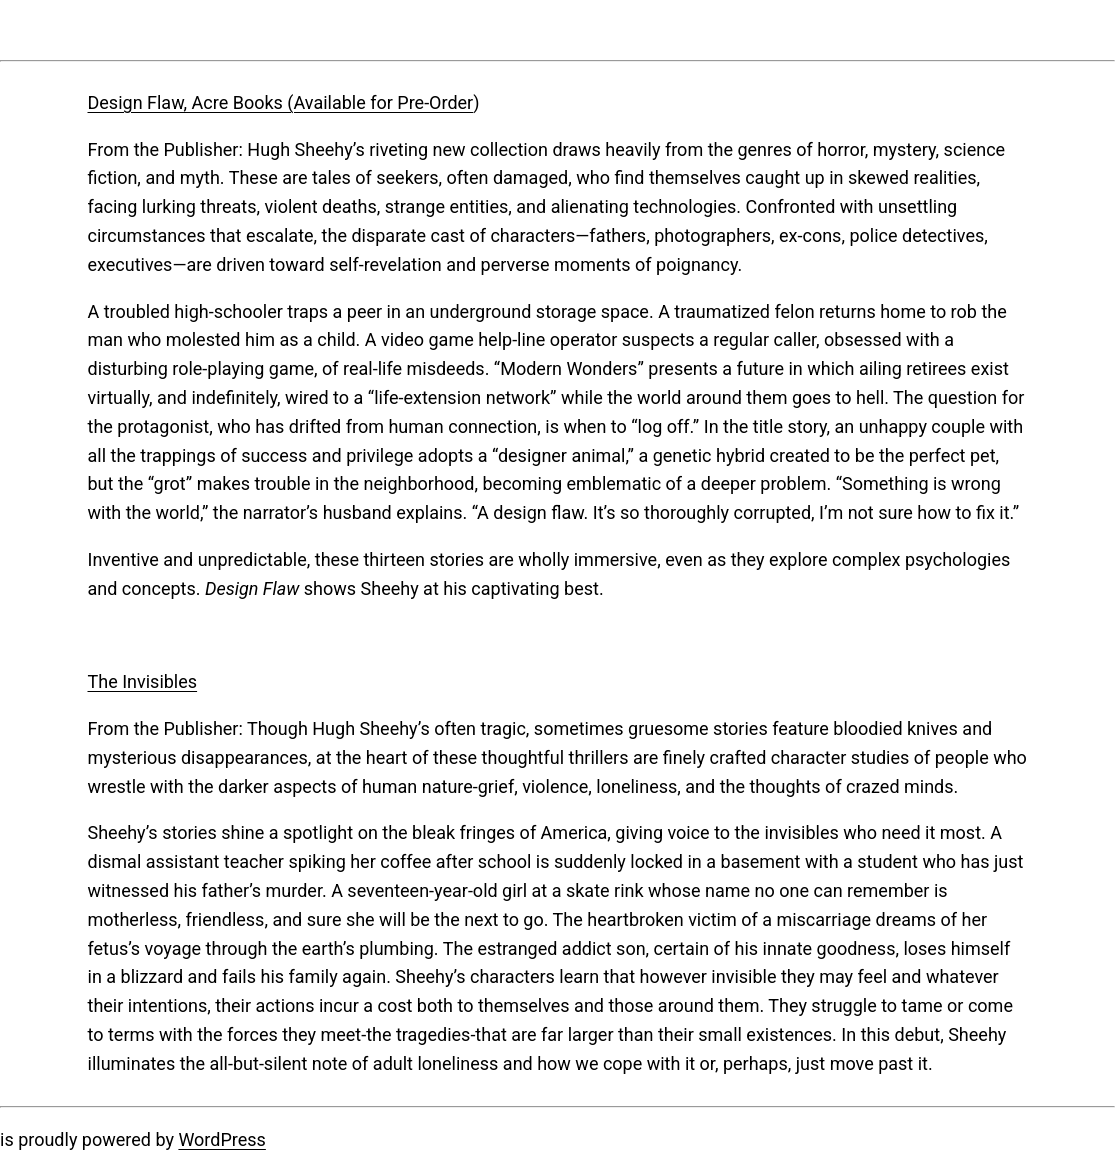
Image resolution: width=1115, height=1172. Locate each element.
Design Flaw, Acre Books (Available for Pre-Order (281, 102)
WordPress (221, 1139)
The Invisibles (143, 681)
